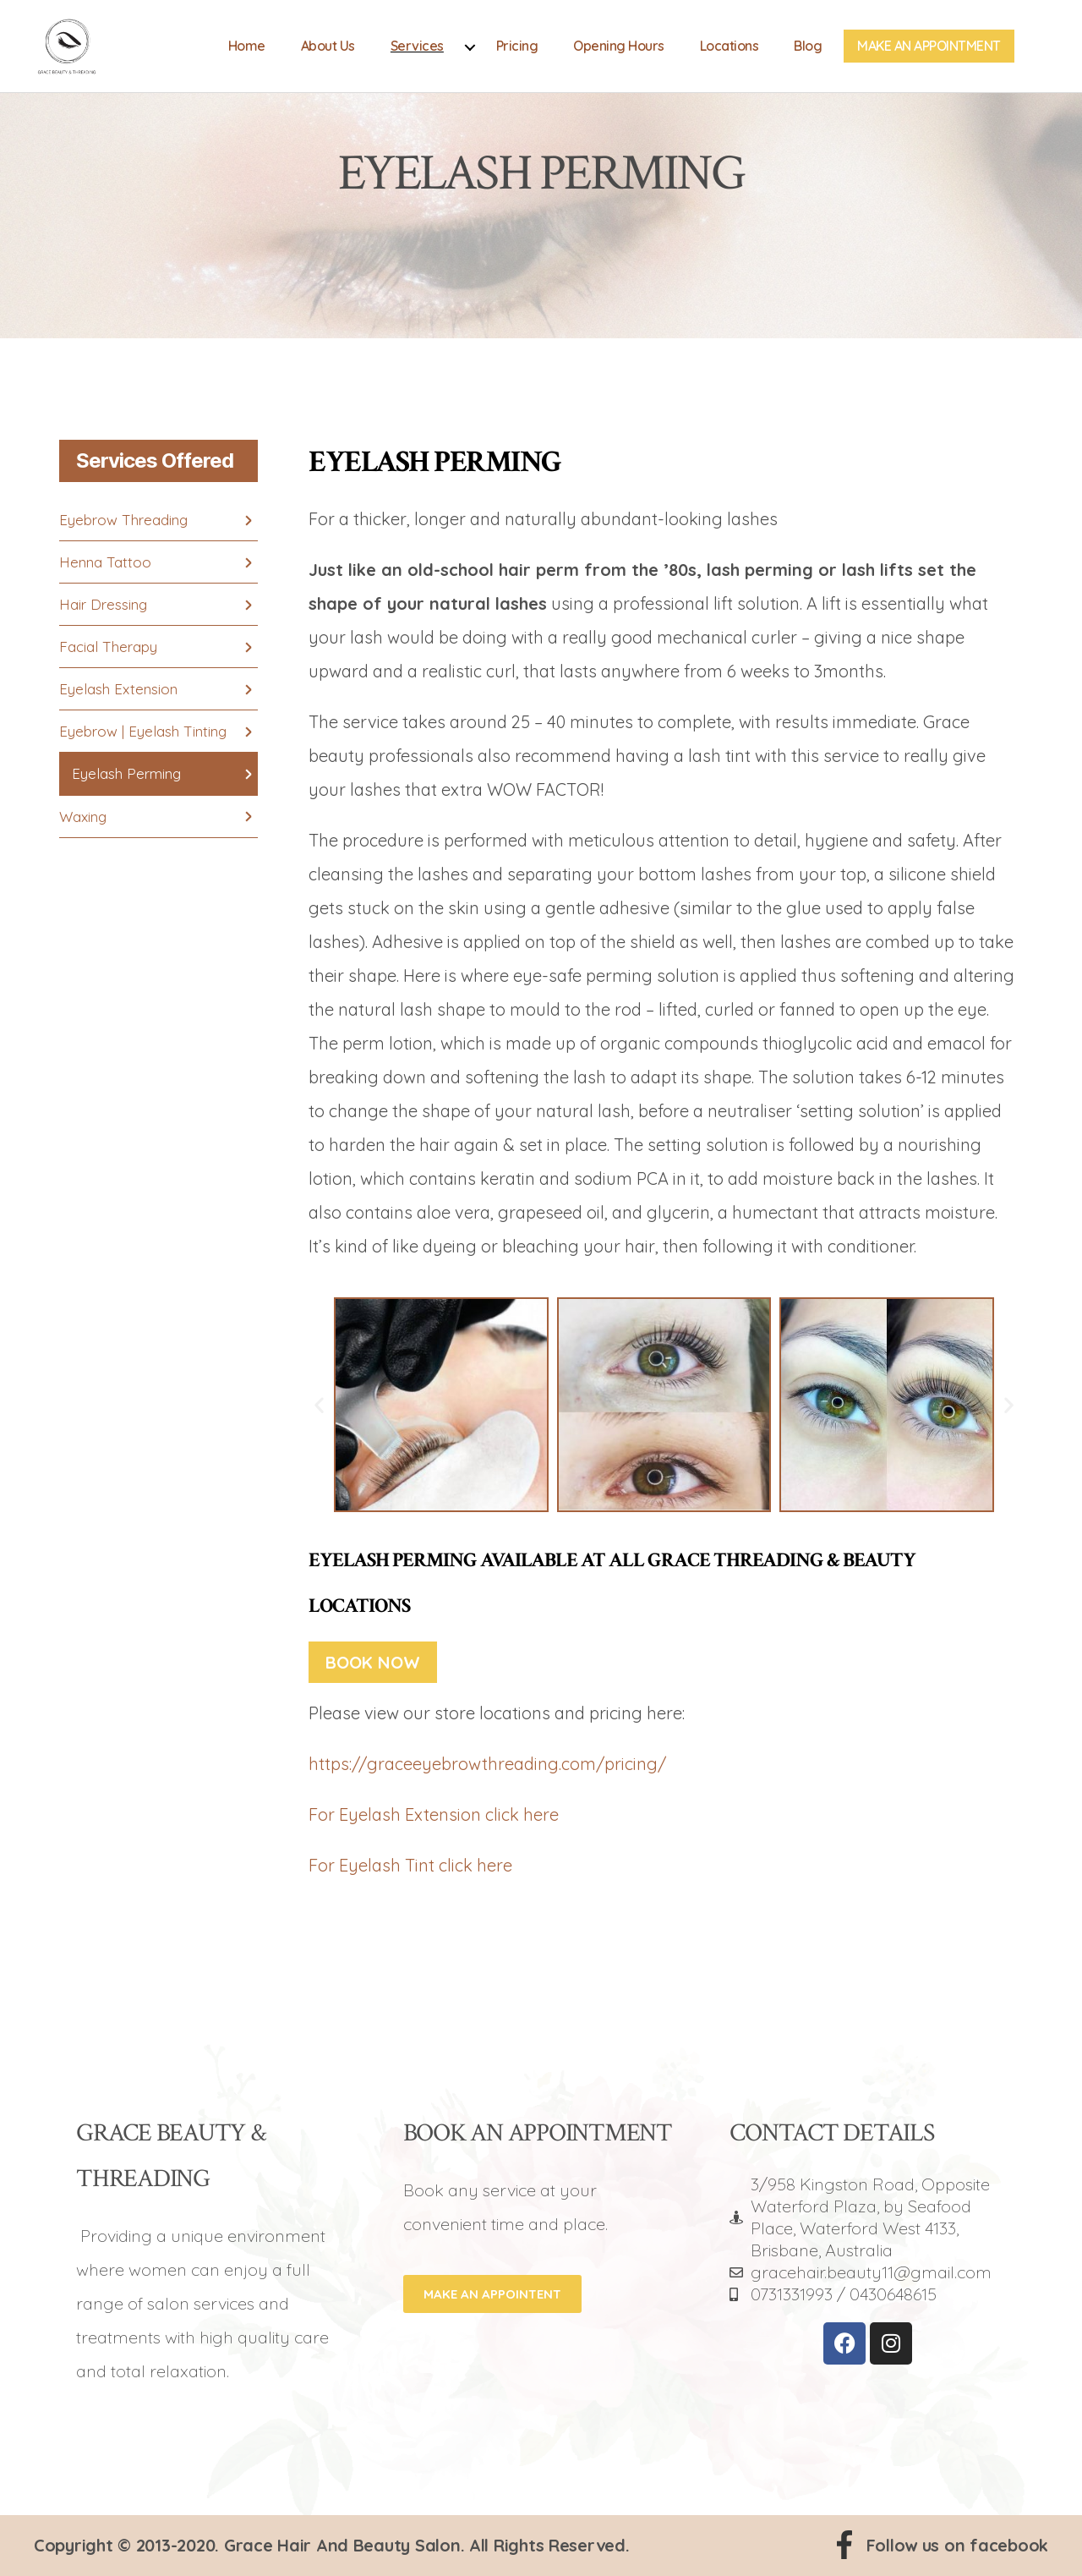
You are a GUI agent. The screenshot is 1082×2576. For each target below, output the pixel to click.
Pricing (517, 53)
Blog (808, 53)
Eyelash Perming (126, 773)
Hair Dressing (103, 604)
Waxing (83, 816)
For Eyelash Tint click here (410, 1865)
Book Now (372, 1662)
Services (417, 53)
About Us (328, 53)
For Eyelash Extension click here (434, 1814)
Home (246, 53)
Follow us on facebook (957, 2545)
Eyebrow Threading (123, 520)
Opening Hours (618, 53)
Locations (729, 53)
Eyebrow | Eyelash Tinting (143, 731)
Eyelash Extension (118, 689)
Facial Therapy (108, 646)
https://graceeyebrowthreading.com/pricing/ (487, 1763)
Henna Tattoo (105, 562)
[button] (319, 1404)
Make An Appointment (929, 53)
